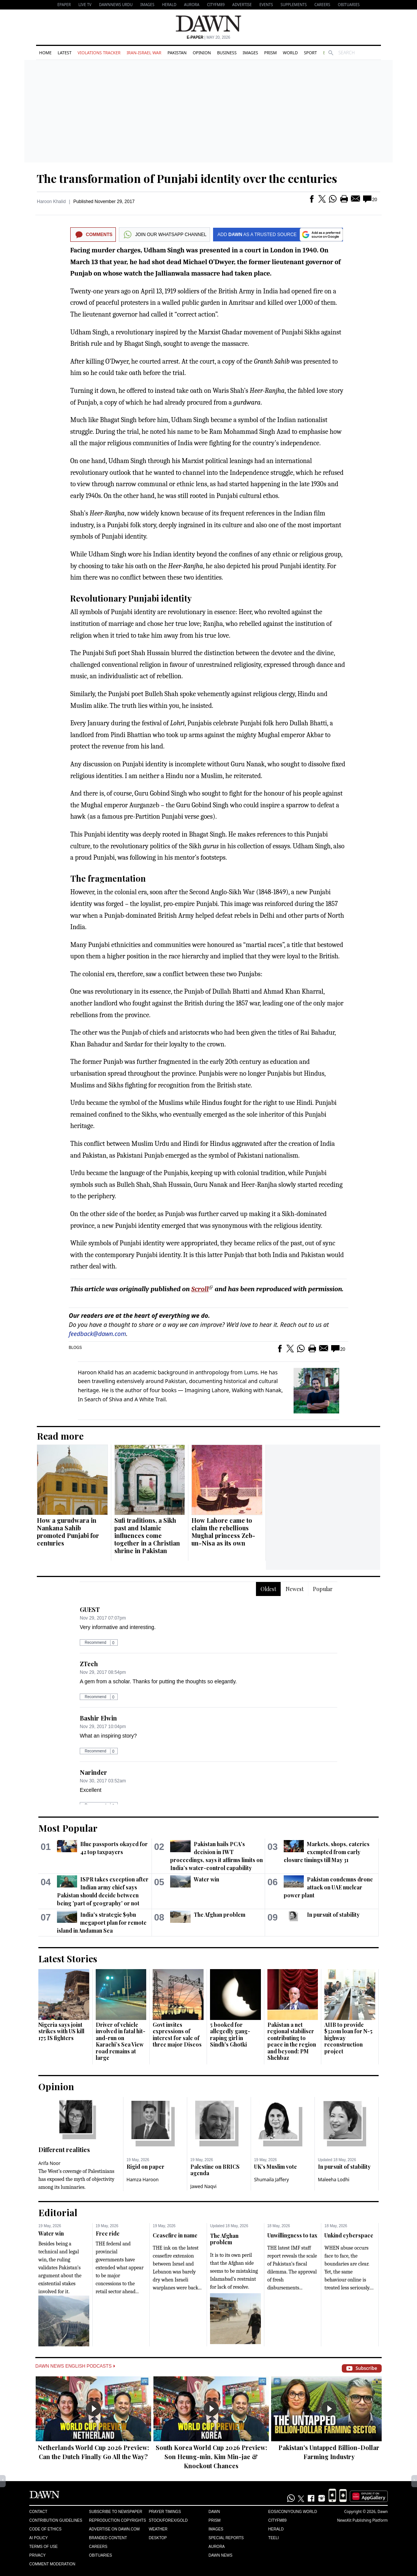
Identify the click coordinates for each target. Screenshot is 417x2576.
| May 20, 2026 (208, 37)
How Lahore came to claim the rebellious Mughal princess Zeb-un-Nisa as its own (223, 1531)
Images (147, 4)
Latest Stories (67, 1958)
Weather (158, 2529)
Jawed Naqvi (203, 2186)
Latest (64, 52)
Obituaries (349, 4)
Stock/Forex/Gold (168, 2520)
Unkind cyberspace (348, 2235)
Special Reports (226, 2538)
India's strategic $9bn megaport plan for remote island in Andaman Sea (102, 1922)
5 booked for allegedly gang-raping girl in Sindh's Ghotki (230, 2034)
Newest (294, 1589)
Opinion (202, 52)
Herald (169, 4)
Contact (38, 2512)
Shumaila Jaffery (271, 2179)
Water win (206, 1879)
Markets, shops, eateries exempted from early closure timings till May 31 (327, 1852)
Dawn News (220, 2555)
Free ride (108, 2233)
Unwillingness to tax (292, 2235)
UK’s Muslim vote (275, 2166)
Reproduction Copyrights (117, 2520)
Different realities (64, 2150)
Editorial (57, 2212)
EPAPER (64, 4)
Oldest (268, 1589)
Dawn (214, 2512)
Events (266, 4)
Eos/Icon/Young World (292, 2512)
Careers (322, 4)
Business (227, 52)
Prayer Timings (165, 2512)
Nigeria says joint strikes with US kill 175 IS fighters (61, 2031)
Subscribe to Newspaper (115, 2512)
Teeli (273, 2538)
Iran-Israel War (143, 52)
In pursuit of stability (333, 1914)
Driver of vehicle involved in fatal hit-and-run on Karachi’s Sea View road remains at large (120, 2041)
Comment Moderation (52, 2564)
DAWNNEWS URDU (116, 4)
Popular (323, 1589)
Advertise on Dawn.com (114, 2529)
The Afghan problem (219, 1914)
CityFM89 (216, 4)
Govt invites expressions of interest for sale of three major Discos (177, 2034)
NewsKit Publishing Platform (362, 2520)
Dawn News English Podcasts (75, 2366)
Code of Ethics (45, 2529)
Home (45, 52)
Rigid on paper (145, 2166)
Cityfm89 (277, 2520)
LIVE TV (84, 4)
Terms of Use (43, 2546)
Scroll (200, 1289)
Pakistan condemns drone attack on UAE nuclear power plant (328, 1887)
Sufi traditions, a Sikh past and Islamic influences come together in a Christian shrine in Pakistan (147, 1535)
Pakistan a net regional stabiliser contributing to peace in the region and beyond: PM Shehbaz (291, 2041)
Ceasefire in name (175, 2235)
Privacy (37, 2555)
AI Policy (38, 2538)
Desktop (158, 2538)
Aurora (191, 4)
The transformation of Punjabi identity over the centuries (187, 178)
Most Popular (68, 1828)
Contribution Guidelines (55, 2520)
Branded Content (108, 2538)
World (290, 52)
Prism (270, 52)
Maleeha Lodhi (333, 2179)
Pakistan (176, 52)
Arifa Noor (49, 2163)
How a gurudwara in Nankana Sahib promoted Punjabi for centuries (68, 1531)
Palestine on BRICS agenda (215, 2170)
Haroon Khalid (51, 201)
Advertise (242, 4)
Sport (310, 52)
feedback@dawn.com (97, 1334)
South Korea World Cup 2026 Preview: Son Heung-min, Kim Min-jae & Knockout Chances (211, 2457)
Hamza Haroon (142, 2179)
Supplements (294, 4)
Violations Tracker (98, 52)
